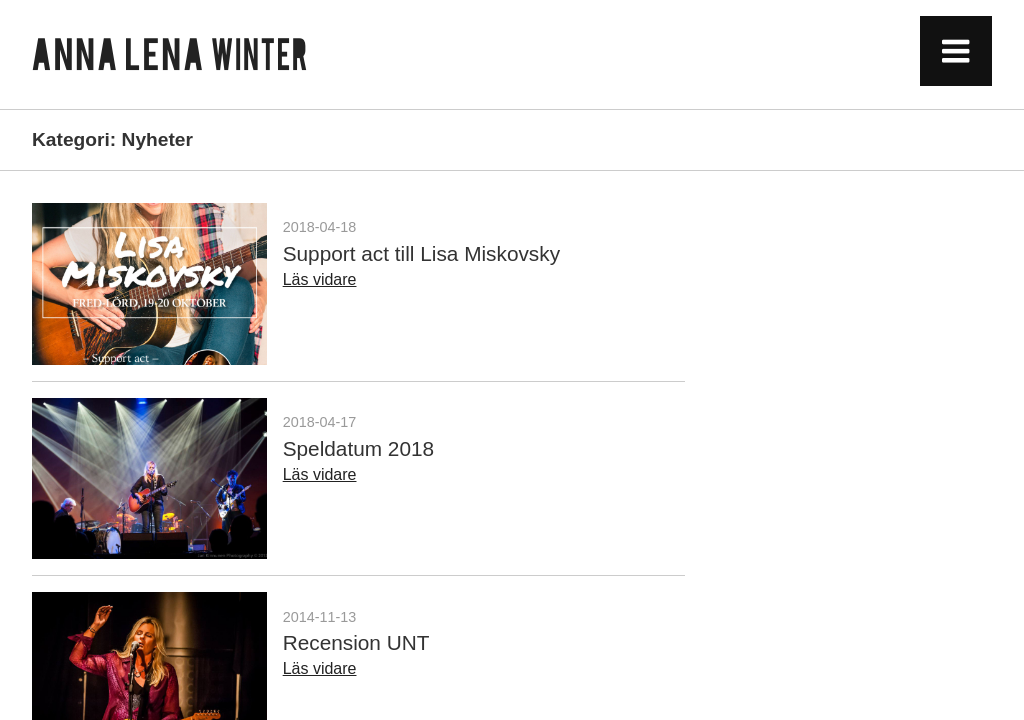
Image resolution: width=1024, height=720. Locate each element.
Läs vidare (320, 279)
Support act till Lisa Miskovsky (421, 253)
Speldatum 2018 (358, 448)
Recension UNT (356, 642)
